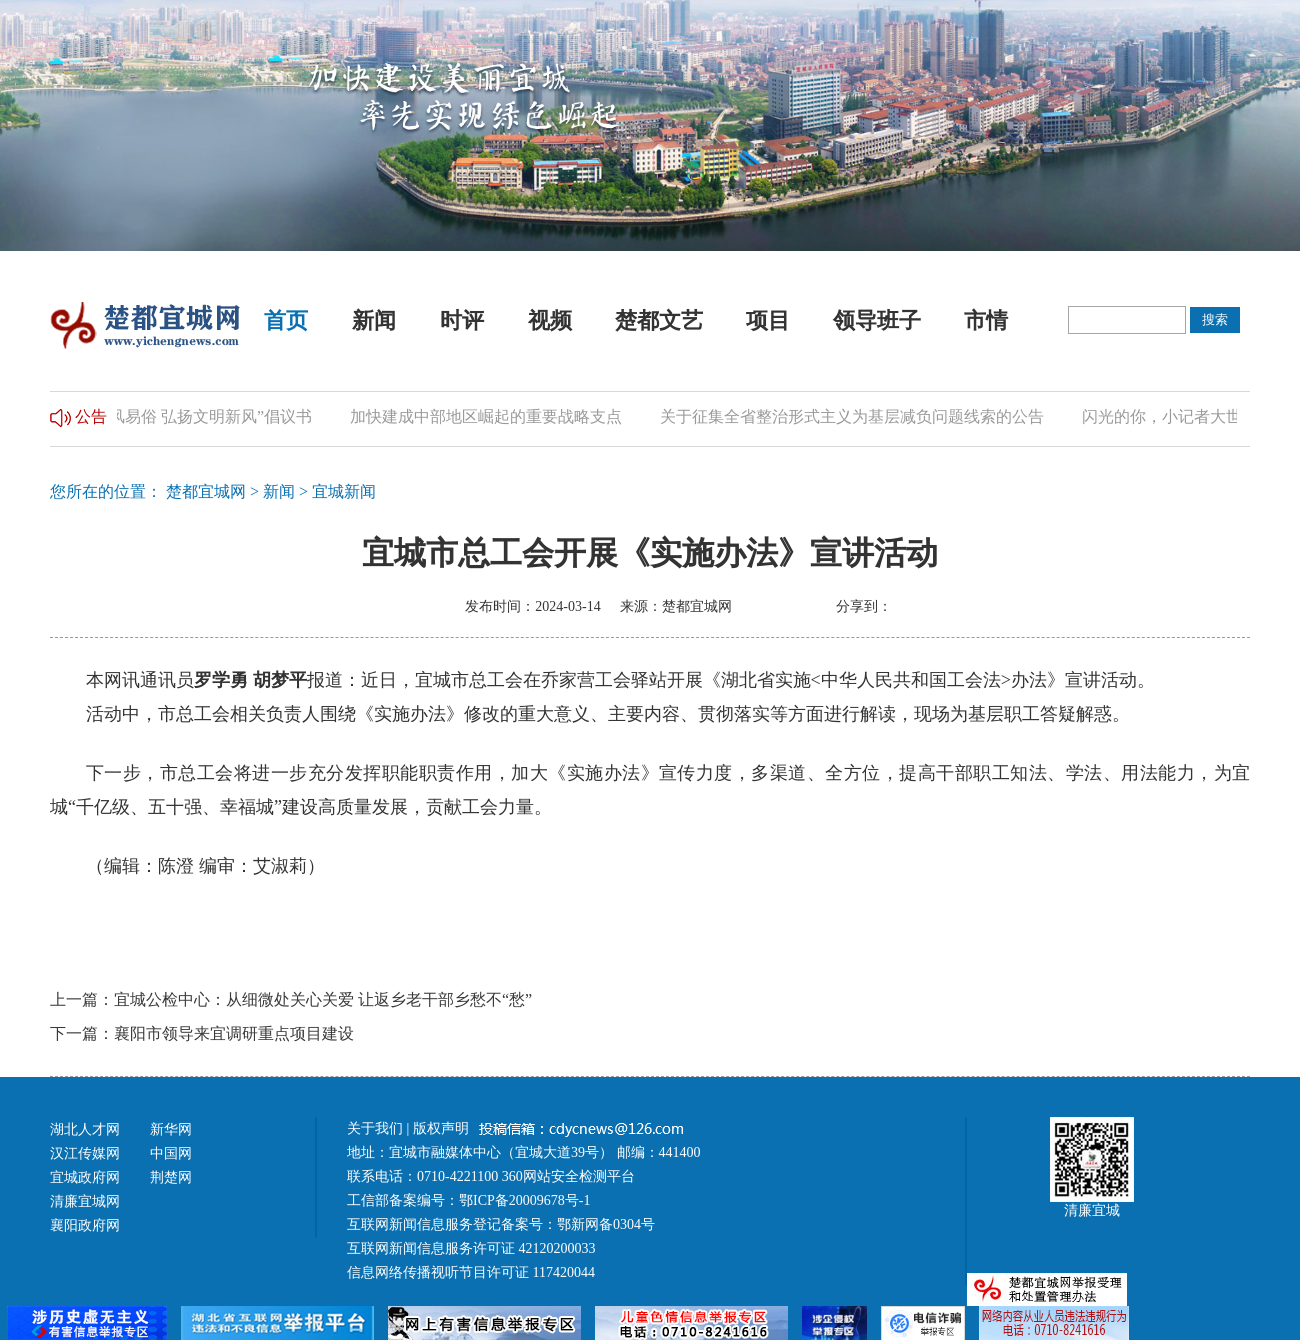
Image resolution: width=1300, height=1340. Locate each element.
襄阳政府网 (85, 1225)
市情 (986, 320)
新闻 (374, 320)
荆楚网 (171, 1177)
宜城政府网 (85, 1177)
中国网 (171, 1153)
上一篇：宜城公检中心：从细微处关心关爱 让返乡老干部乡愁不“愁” (291, 999)
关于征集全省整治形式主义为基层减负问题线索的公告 (857, 416)
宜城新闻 (344, 491)
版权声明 (443, 1128)
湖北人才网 (85, 1129)
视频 (550, 320)
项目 (768, 320)
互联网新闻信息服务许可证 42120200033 (471, 1248)
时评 (462, 320)
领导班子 (877, 320)
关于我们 (375, 1128)
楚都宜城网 (206, 491)
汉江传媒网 (85, 1153)
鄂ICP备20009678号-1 (524, 1200)
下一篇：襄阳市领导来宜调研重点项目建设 (202, 1033)
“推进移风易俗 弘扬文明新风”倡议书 (188, 416)
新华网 (171, 1129)
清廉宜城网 (85, 1201)
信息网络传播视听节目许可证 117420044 (471, 1272)
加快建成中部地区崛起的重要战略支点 (491, 416)
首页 (286, 320)
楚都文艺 (659, 320)
